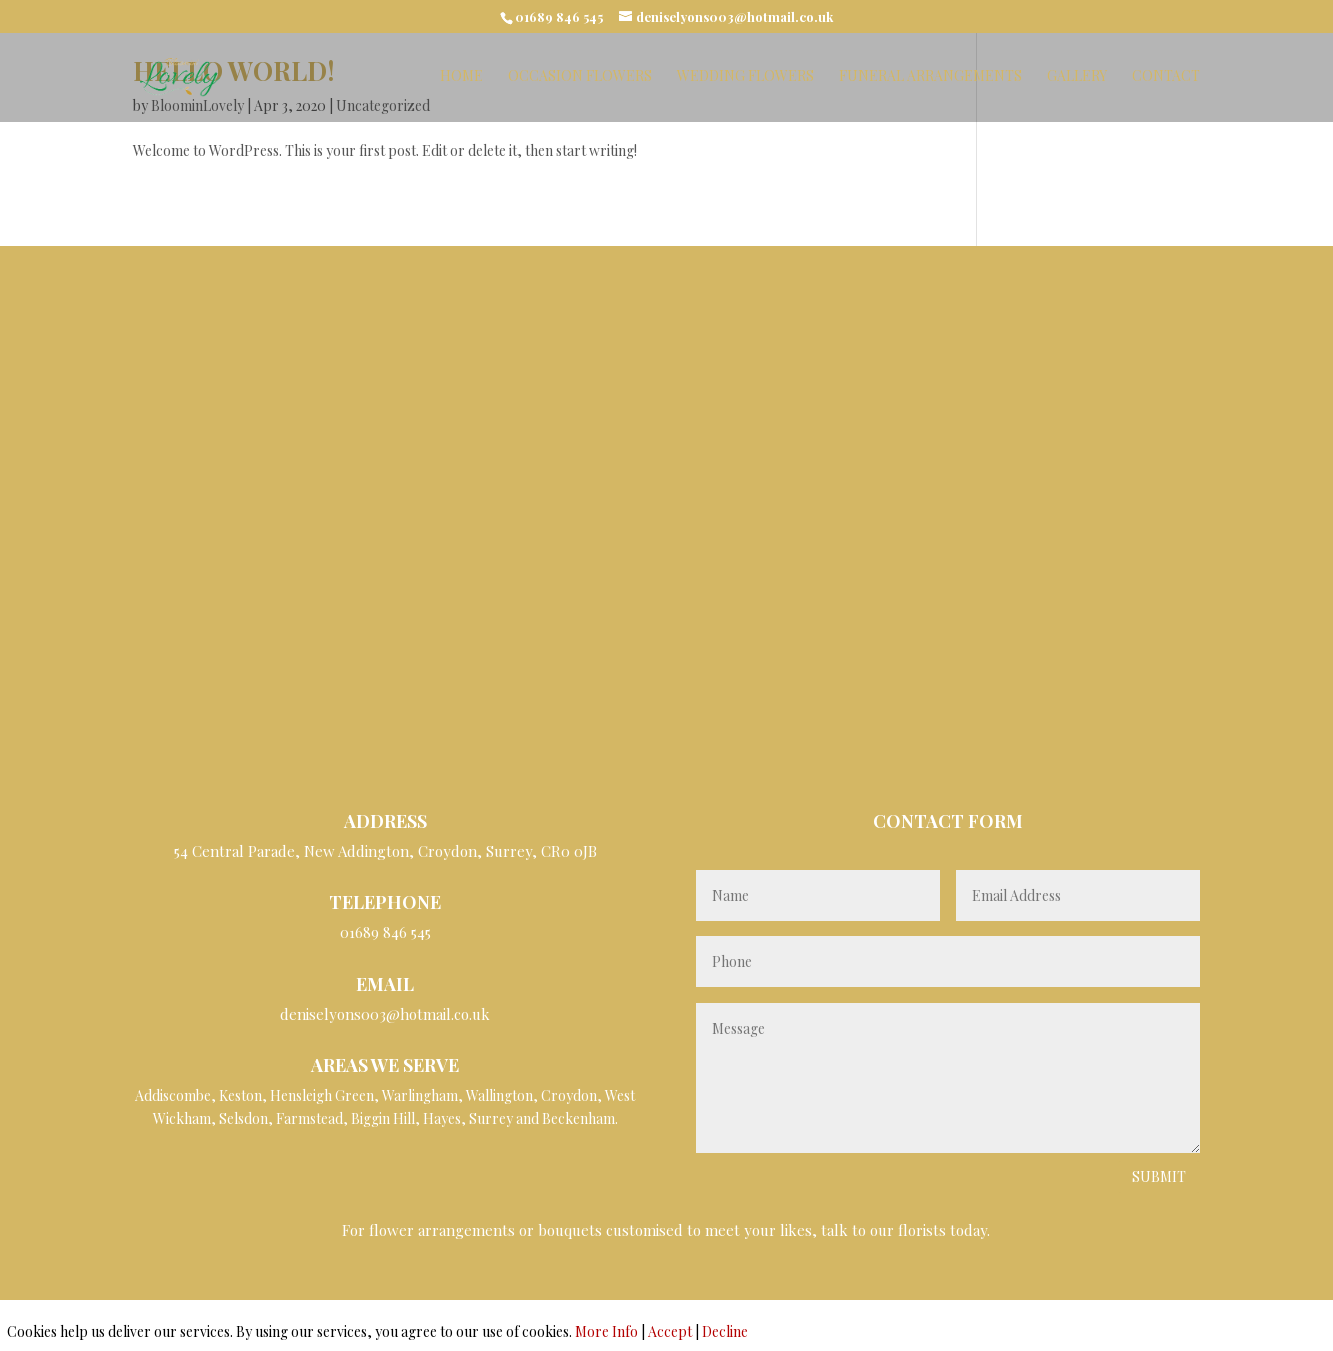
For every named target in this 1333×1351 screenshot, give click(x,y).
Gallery (1077, 77)
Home (461, 77)
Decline (725, 1331)
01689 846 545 (559, 16)
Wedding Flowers (745, 77)
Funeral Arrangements (930, 77)
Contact (1166, 77)
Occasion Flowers (580, 77)
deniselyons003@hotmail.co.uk (385, 1014)
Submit (1159, 1176)
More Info (606, 1331)
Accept (670, 1331)
